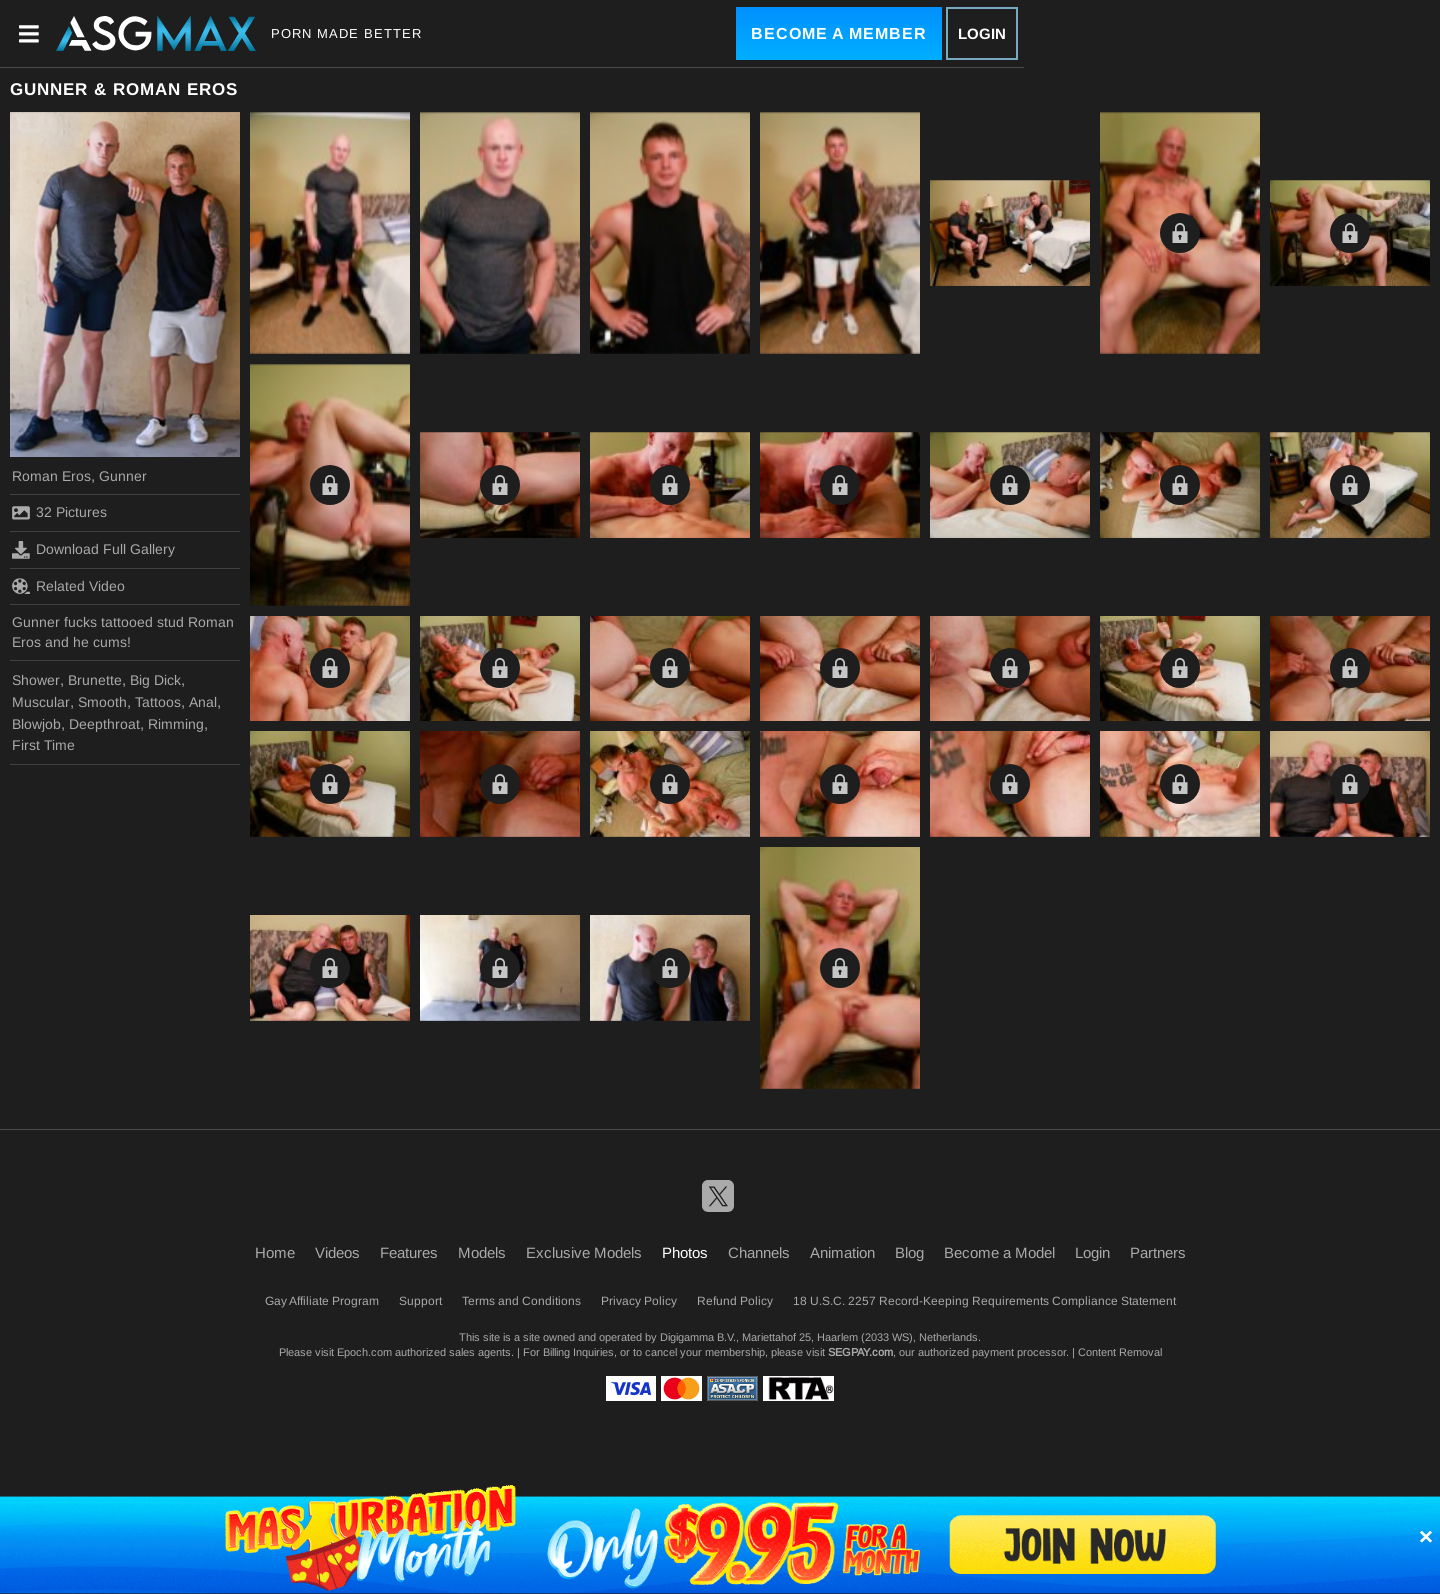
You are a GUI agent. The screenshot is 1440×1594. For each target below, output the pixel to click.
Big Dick (155, 680)
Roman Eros (51, 476)
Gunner (123, 476)
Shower (36, 680)
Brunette (95, 680)
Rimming (176, 724)
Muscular (41, 702)
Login (982, 33)
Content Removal (1120, 1352)
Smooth (102, 702)
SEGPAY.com (860, 1352)
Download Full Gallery (93, 550)
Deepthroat (104, 724)
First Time (43, 745)
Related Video (68, 586)
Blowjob (36, 724)
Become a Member (839, 33)
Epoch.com (364, 1352)
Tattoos (158, 702)
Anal (203, 702)
